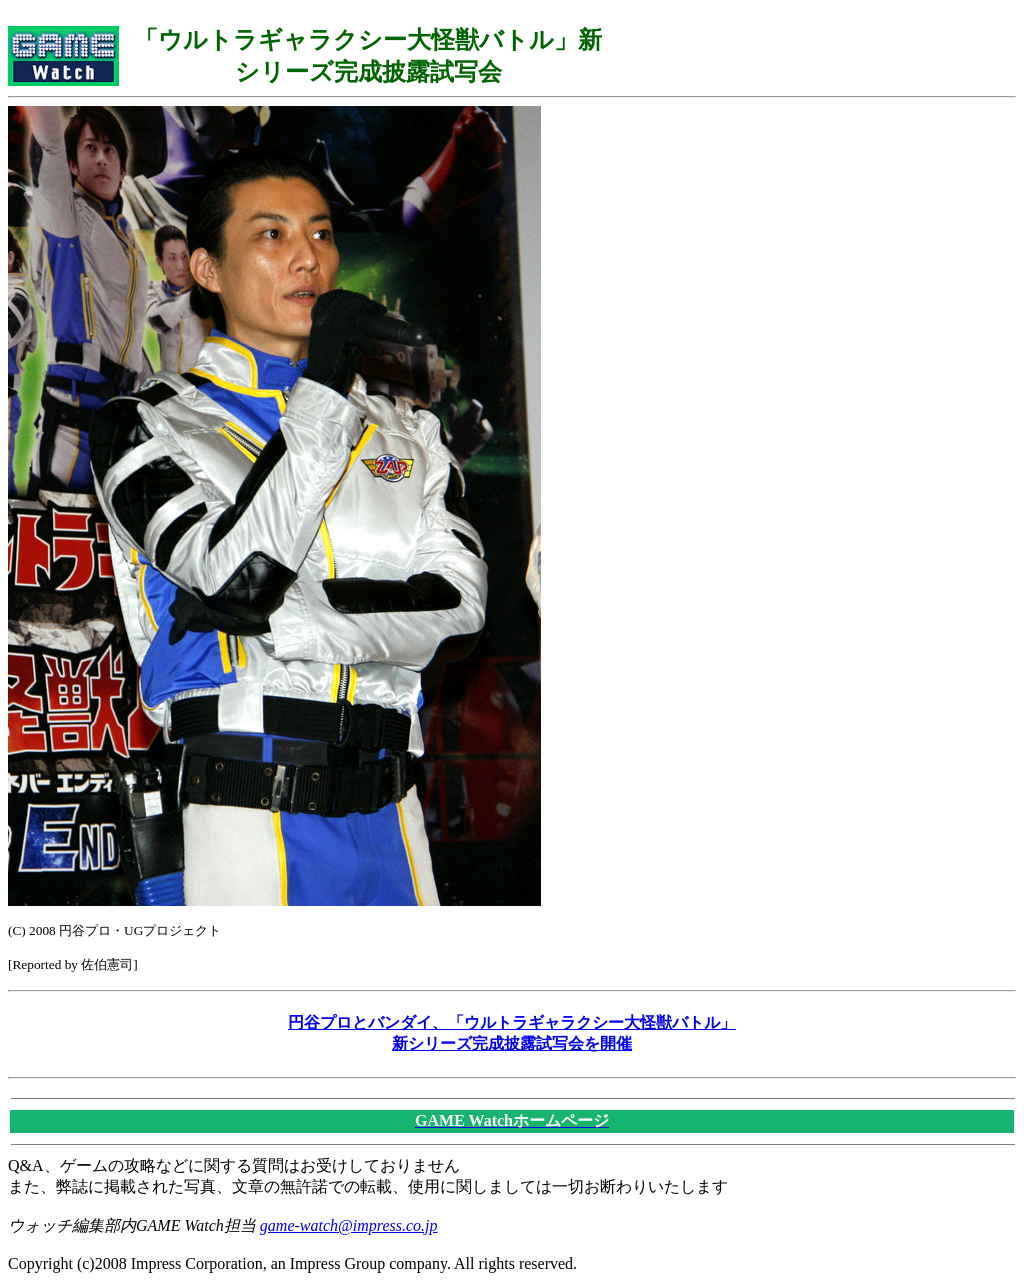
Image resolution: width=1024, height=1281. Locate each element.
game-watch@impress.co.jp (349, 1225)
